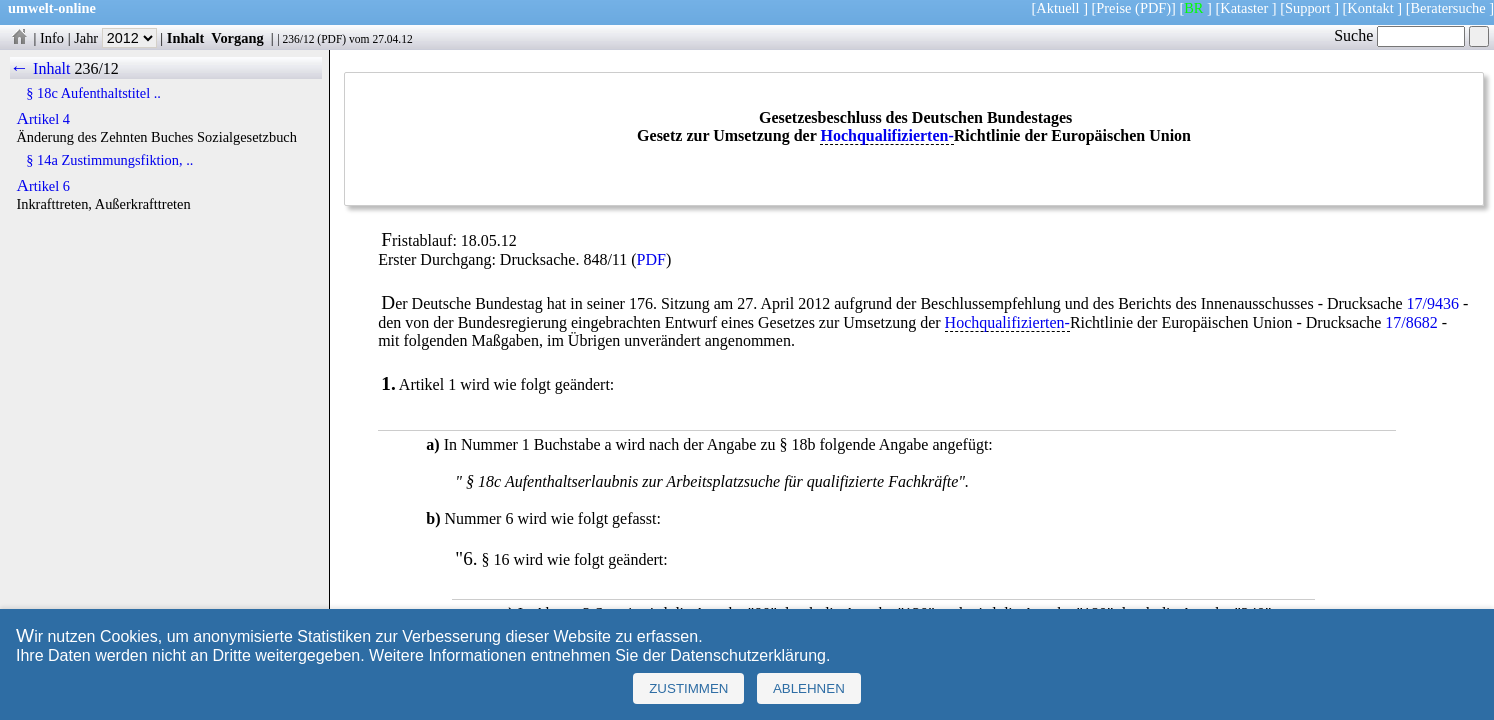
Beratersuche (1448, 8)
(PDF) (1153, 8)
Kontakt (1370, 8)
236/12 (298, 39)
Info (52, 38)
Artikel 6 (43, 186)
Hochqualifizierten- (886, 135)
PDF (331, 39)
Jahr (115, 38)
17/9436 (1433, 303)
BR (1193, 8)
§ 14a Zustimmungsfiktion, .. (109, 160)
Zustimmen (688, 688)
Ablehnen (809, 688)
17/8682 (1411, 322)
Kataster (1244, 8)
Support (1308, 8)
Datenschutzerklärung (748, 655)
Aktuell (1057, 8)
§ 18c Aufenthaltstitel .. (93, 93)
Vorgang (237, 38)
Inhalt (186, 38)
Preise (1113, 8)
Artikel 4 (43, 119)
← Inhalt (40, 68)
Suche (1399, 35)
